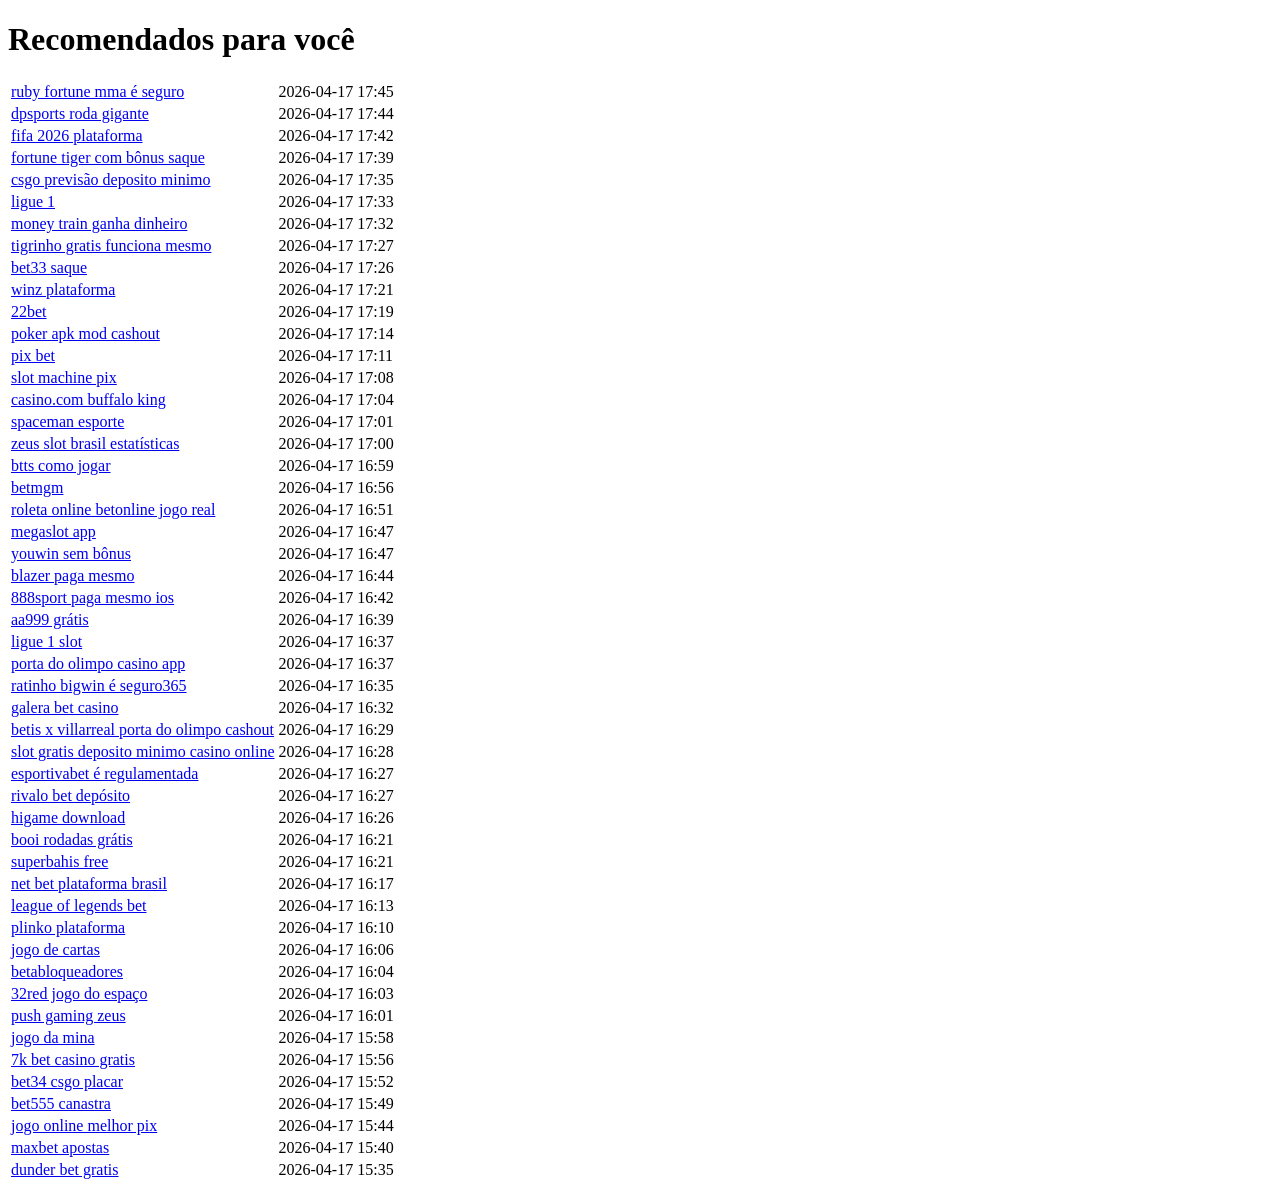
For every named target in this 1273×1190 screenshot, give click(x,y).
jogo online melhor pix (84, 1125)
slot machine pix (64, 377)
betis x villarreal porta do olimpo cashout (142, 729)
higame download (68, 817)
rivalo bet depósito (70, 795)
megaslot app (53, 531)
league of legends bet (79, 905)
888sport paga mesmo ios (92, 597)
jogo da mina (53, 1037)
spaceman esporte (67, 421)
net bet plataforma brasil (89, 883)
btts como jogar (61, 465)
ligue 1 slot (46, 641)
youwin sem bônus (71, 553)
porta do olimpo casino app (98, 663)
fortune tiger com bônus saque (108, 157)
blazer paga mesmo (73, 575)
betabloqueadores (67, 971)
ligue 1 (33, 201)
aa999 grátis (50, 619)
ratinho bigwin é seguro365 (99, 685)
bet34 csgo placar (67, 1081)
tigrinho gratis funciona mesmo (111, 245)
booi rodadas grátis (72, 839)
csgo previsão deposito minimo (111, 179)
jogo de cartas (55, 949)
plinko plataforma (68, 927)
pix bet (33, 355)
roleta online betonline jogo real (113, 509)
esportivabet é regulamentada (104, 773)
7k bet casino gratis (73, 1059)
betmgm (37, 487)
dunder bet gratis (65, 1169)
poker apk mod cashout (85, 333)
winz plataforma (63, 289)
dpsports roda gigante (80, 113)
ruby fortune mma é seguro (97, 91)
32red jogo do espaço (79, 993)
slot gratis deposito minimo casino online (143, 751)
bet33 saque (49, 267)
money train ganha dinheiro (99, 223)
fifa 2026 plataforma (77, 135)
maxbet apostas (60, 1147)
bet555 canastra (61, 1103)
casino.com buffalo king (88, 399)
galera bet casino (65, 707)
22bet (29, 311)
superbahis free (59, 861)
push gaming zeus (68, 1015)
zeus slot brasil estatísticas (95, 443)
